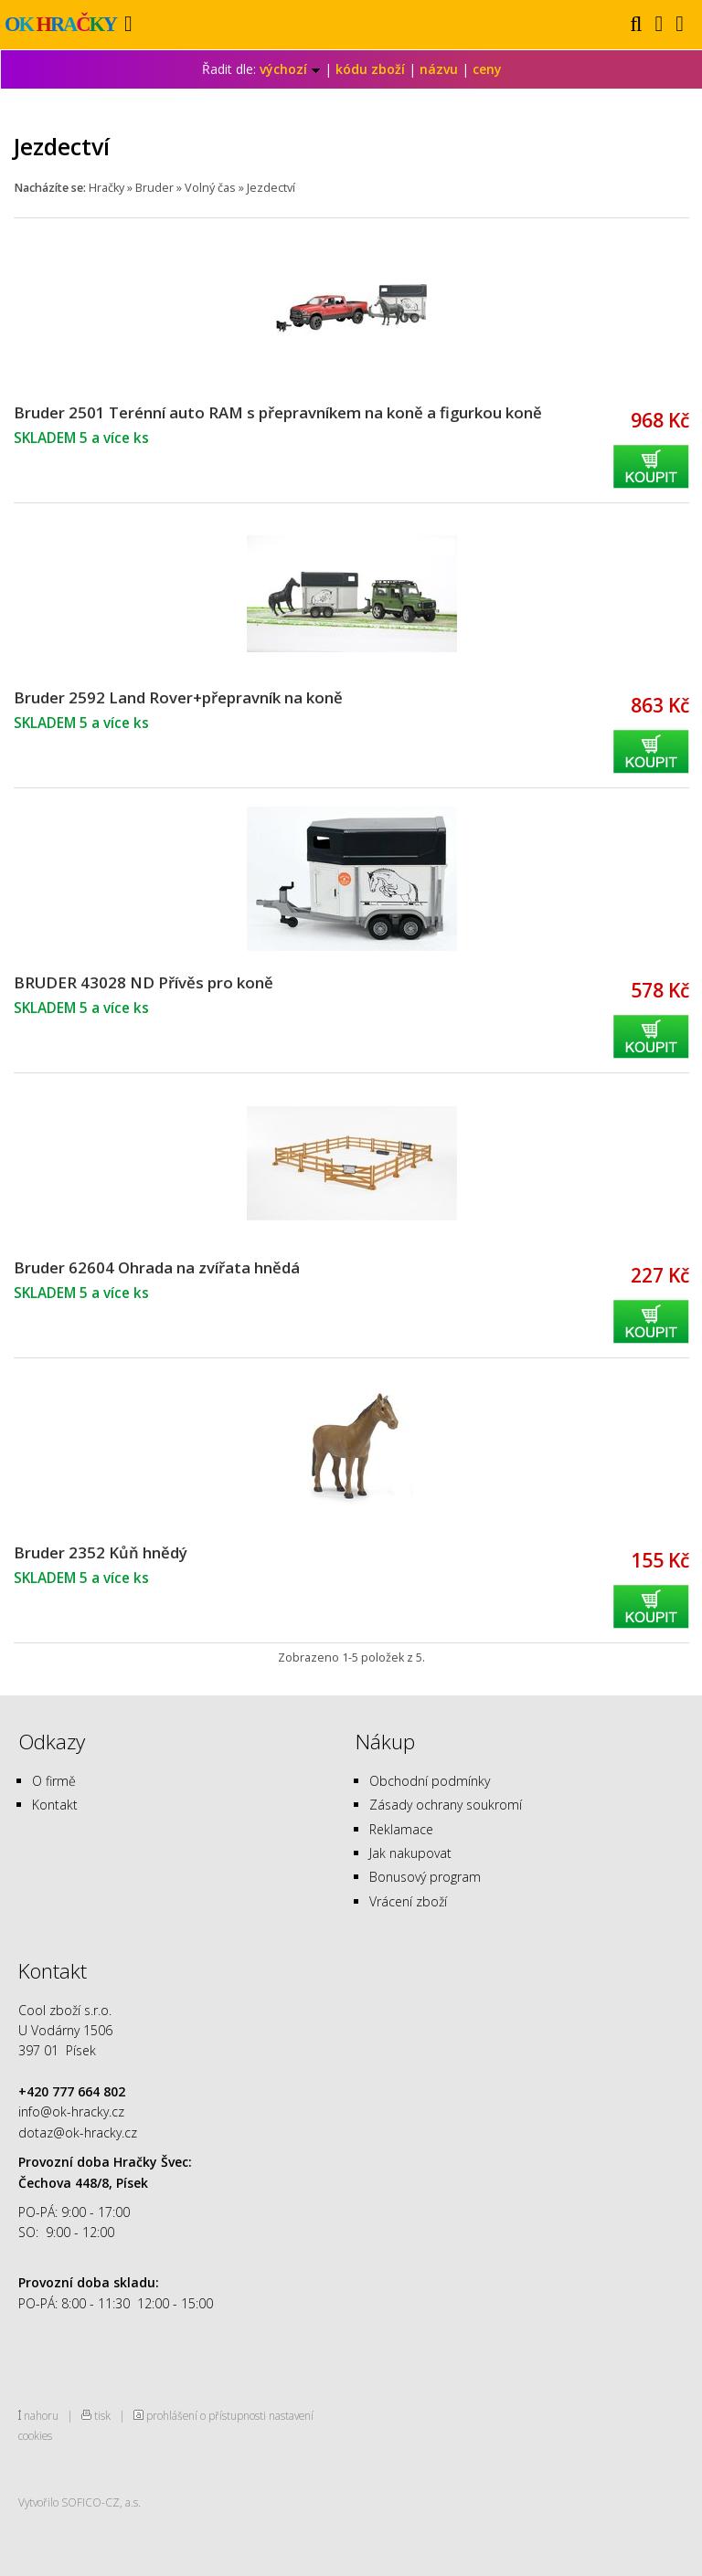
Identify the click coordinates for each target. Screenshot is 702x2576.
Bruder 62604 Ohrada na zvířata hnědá (157, 1267)
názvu (439, 69)
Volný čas (210, 187)
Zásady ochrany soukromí (445, 1804)
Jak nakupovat (410, 1853)
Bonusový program (425, 1876)
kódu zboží (370, 69)
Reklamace (401, 1829)
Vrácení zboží (408, 1901)
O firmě (54, 1780)
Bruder (154, 187)
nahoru (41, 2415)
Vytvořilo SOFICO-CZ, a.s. (79, 2502)
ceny (487, 69)
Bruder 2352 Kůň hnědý (100, 1552)
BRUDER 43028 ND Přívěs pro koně (143, 982)
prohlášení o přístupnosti (206, 2415)
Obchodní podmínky (429, 1780)
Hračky (106, 187)
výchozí (290, 69)
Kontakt (55, 1804)
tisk (102, 2415)
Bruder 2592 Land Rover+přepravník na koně (178, 697)
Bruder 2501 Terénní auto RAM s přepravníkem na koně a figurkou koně (278, 412)
